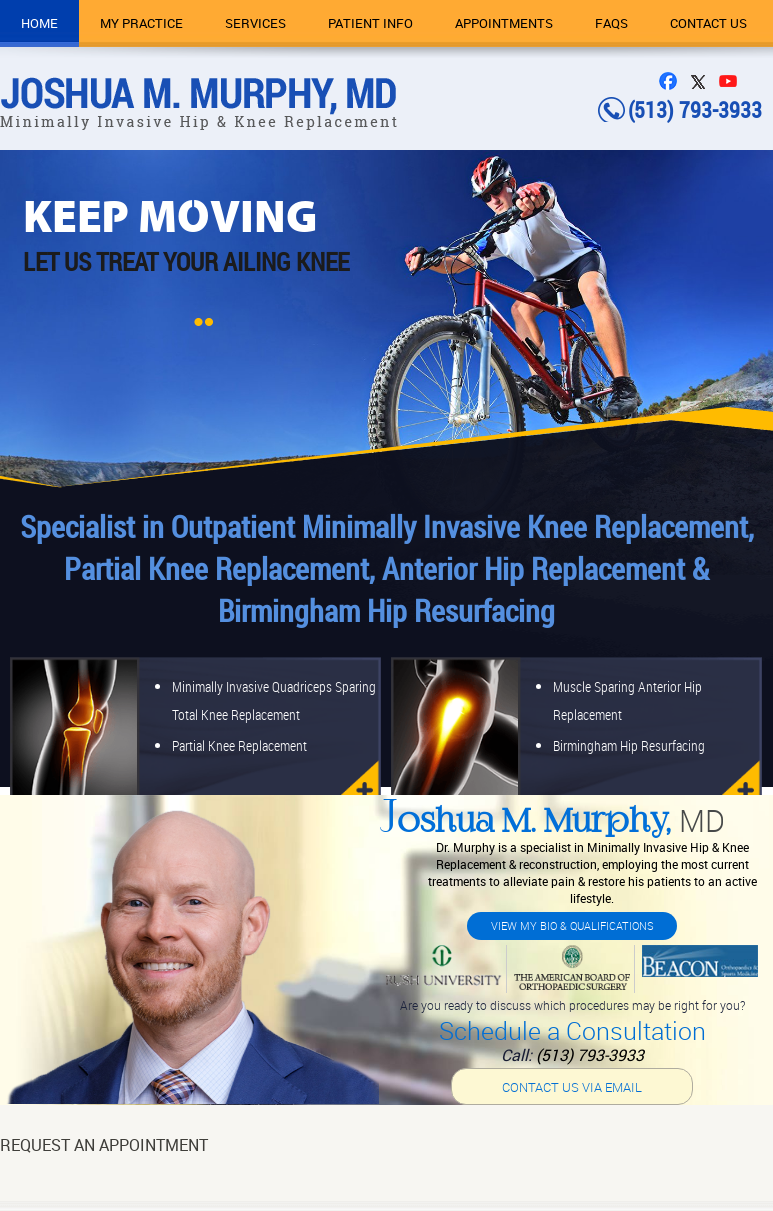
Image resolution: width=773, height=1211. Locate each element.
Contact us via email (572, 1087)
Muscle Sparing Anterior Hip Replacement (627, 700)
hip (734, 740)
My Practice (141, 23)
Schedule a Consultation (572, 1030)
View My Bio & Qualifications (572, 925)
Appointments (504, 23)
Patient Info (370, 23)
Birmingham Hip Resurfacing (629, 745)
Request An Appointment (104, 1145)
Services (255, 23)
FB (673, 81)
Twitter (703, 81)
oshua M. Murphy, (552, 823)
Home (39, 23)
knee (353, 740)
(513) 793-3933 (590, 1055)
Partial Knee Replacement (239, 745)
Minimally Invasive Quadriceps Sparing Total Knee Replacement (274, 700)
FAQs (611, 23)
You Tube (733, 81)
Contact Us (708, 23)
